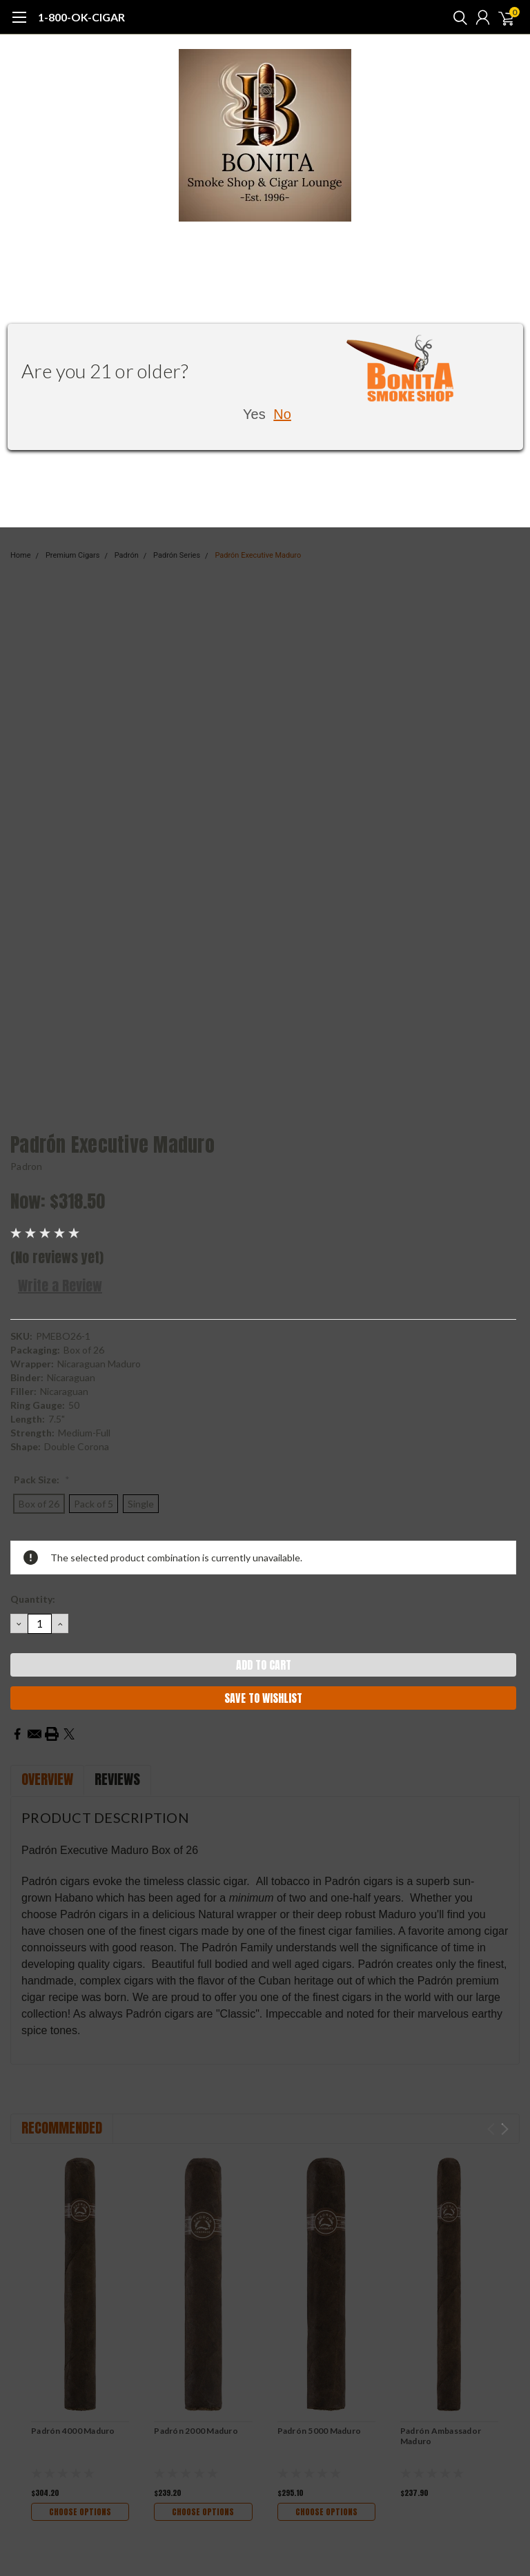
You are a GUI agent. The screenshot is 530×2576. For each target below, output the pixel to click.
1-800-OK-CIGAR (81, 16)
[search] (457, 17)
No (282, 414)
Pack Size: (42, 1479)
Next (504, 2129)
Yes (254, 414)
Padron (26, 1166)
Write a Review (60, 1285)
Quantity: (32, 1599)
